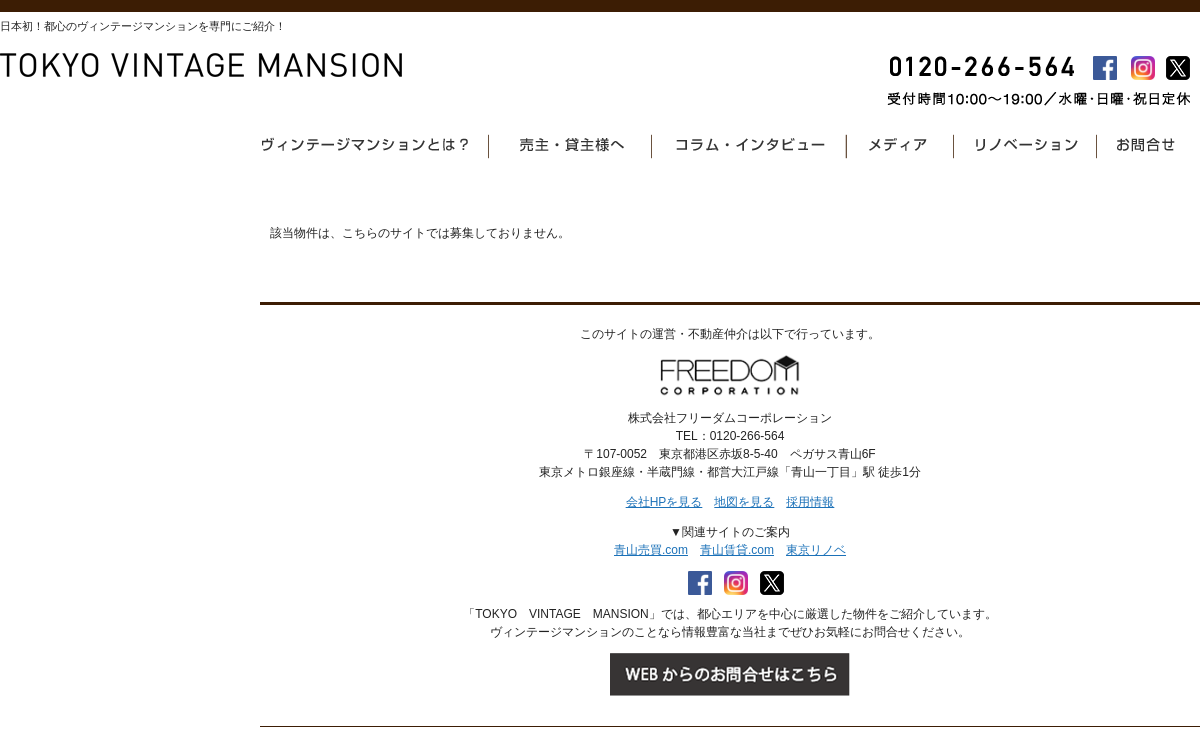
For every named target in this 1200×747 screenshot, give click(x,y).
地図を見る (744, 502)
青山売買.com (651, 550)
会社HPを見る (664, 502)
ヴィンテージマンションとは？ (369, 145)
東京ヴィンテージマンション (202, 65)
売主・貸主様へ (572, 145)
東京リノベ (816, 550)
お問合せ (1144, 145)
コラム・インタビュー (752, 145)
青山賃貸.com (737, 550)
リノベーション (1028, 145)
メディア (903, 145)
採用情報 (810, 502)
